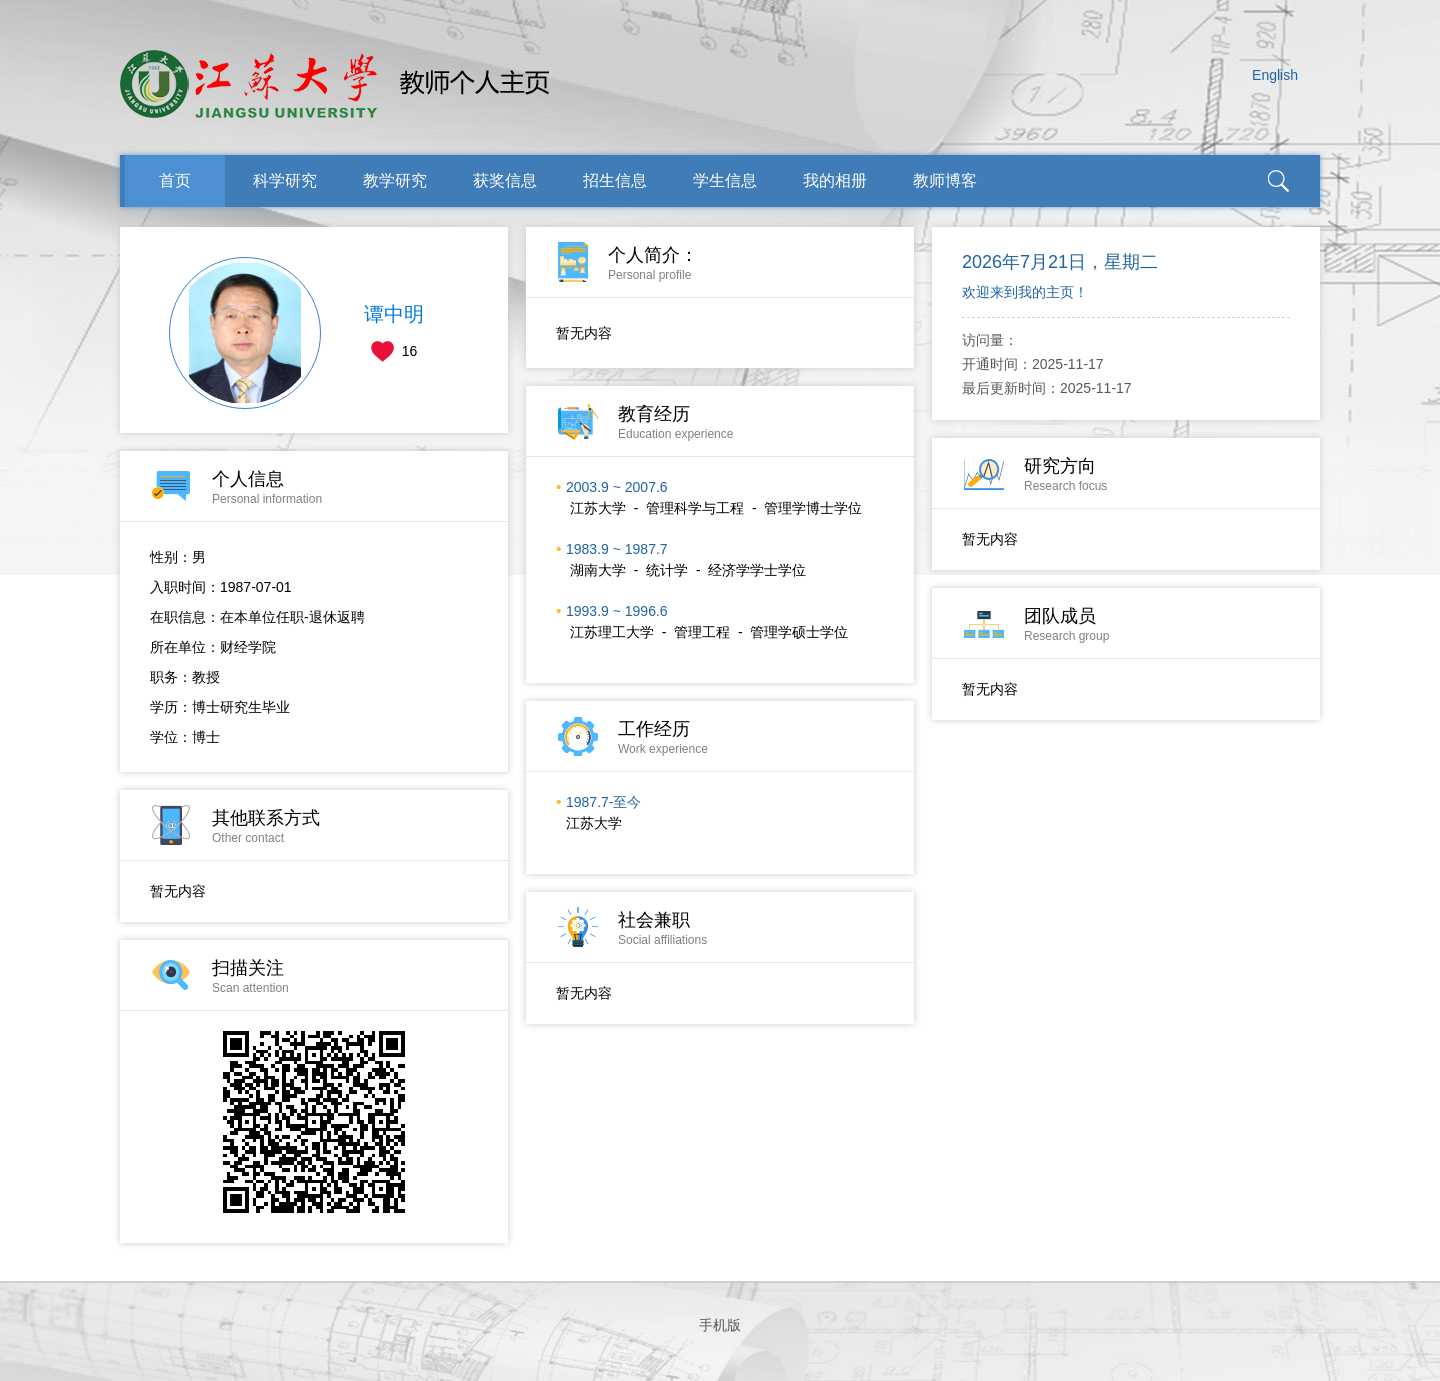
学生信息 (725, 180)
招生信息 (615, 180)
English (1275, 75)
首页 (175, 180)
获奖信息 (505, 180)
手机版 (720, 1325)
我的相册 (835, 180)
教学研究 (395, 180)
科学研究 (285, 180)
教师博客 (945, 180)
